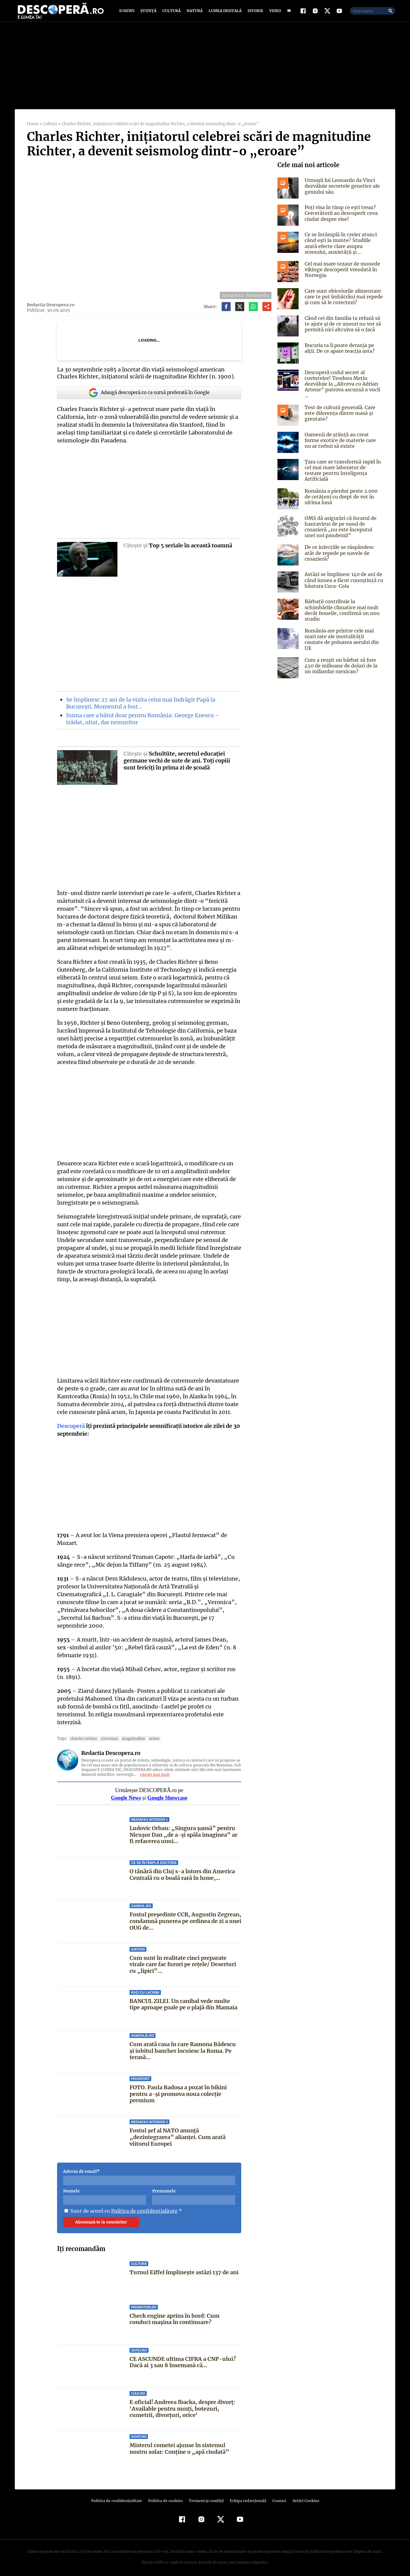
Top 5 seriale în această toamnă (190, 549)
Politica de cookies (166, 2497)
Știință (148, 13)
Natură (194, 13)
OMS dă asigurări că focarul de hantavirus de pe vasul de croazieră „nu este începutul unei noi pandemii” (343, 523)
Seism (150, 1735)
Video (274, 13)
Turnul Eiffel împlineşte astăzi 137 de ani (184, 2268)
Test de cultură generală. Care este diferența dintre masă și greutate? (339, 411)
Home (32, 128)
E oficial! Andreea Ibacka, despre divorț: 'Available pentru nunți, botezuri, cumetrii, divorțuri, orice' (182, 2405)
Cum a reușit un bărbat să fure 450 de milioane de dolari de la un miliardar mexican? (344, 658)
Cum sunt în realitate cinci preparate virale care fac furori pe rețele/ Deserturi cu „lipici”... (183, 1960)
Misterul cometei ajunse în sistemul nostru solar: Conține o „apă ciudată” (178, 2445)
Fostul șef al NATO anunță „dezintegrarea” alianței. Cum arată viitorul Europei (177, 2133)
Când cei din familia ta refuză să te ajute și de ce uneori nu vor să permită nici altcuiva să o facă (342, 328)
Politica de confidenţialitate (119, 2497)
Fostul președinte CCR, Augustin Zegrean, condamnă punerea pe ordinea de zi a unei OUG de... (185, 1917)
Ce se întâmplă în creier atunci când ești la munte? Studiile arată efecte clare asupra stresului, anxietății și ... (343, 247)
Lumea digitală (224, 13)
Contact (277, 2497)
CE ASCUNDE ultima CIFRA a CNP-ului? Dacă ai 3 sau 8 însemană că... (182, 2358)
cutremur (106, 1735)
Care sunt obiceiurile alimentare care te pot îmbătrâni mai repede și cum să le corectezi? (342, 301)
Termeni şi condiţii (205, 2497)
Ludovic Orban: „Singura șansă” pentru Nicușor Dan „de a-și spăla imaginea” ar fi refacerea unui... (185, 1831)
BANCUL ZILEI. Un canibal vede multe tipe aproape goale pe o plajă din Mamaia (183, 2001)
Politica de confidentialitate (142, 2207)
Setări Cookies (302, 2497)
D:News (127, 13)
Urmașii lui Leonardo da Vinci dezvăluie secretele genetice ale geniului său (340, 190)
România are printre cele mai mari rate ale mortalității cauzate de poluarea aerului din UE (343, 630)
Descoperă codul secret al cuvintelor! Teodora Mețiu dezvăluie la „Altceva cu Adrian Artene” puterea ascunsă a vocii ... (343, 385)
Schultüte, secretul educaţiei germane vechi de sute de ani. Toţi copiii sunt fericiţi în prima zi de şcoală (176, 764)
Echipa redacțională (246, 2497)
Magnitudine (130, 1735)
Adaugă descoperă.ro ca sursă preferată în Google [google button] (149, 396)
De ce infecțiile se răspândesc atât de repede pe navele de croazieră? (343, 546)
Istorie (254, 13)
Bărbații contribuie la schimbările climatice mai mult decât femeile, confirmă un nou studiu (344, 603)
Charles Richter (82, 1735)
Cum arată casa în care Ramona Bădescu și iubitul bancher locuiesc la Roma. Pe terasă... (183, 2047)
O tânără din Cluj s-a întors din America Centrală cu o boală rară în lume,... (182, 1871)
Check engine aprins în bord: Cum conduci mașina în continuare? (174, 2315)
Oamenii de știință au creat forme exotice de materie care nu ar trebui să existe (343, 438)
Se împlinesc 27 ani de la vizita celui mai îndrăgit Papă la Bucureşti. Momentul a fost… (139, 707)
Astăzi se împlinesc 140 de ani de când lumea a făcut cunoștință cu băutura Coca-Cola (343, 576)
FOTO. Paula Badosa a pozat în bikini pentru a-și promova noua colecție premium (178, 2090)
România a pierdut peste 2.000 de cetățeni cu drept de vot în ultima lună (343, 493)
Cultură (171, 13)
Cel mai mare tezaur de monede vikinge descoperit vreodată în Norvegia (341, 273)
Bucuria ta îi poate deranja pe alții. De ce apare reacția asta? (338, 352)
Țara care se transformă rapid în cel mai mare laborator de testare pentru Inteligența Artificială (343, 466)
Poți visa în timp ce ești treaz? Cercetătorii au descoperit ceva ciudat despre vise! (340, 217)
